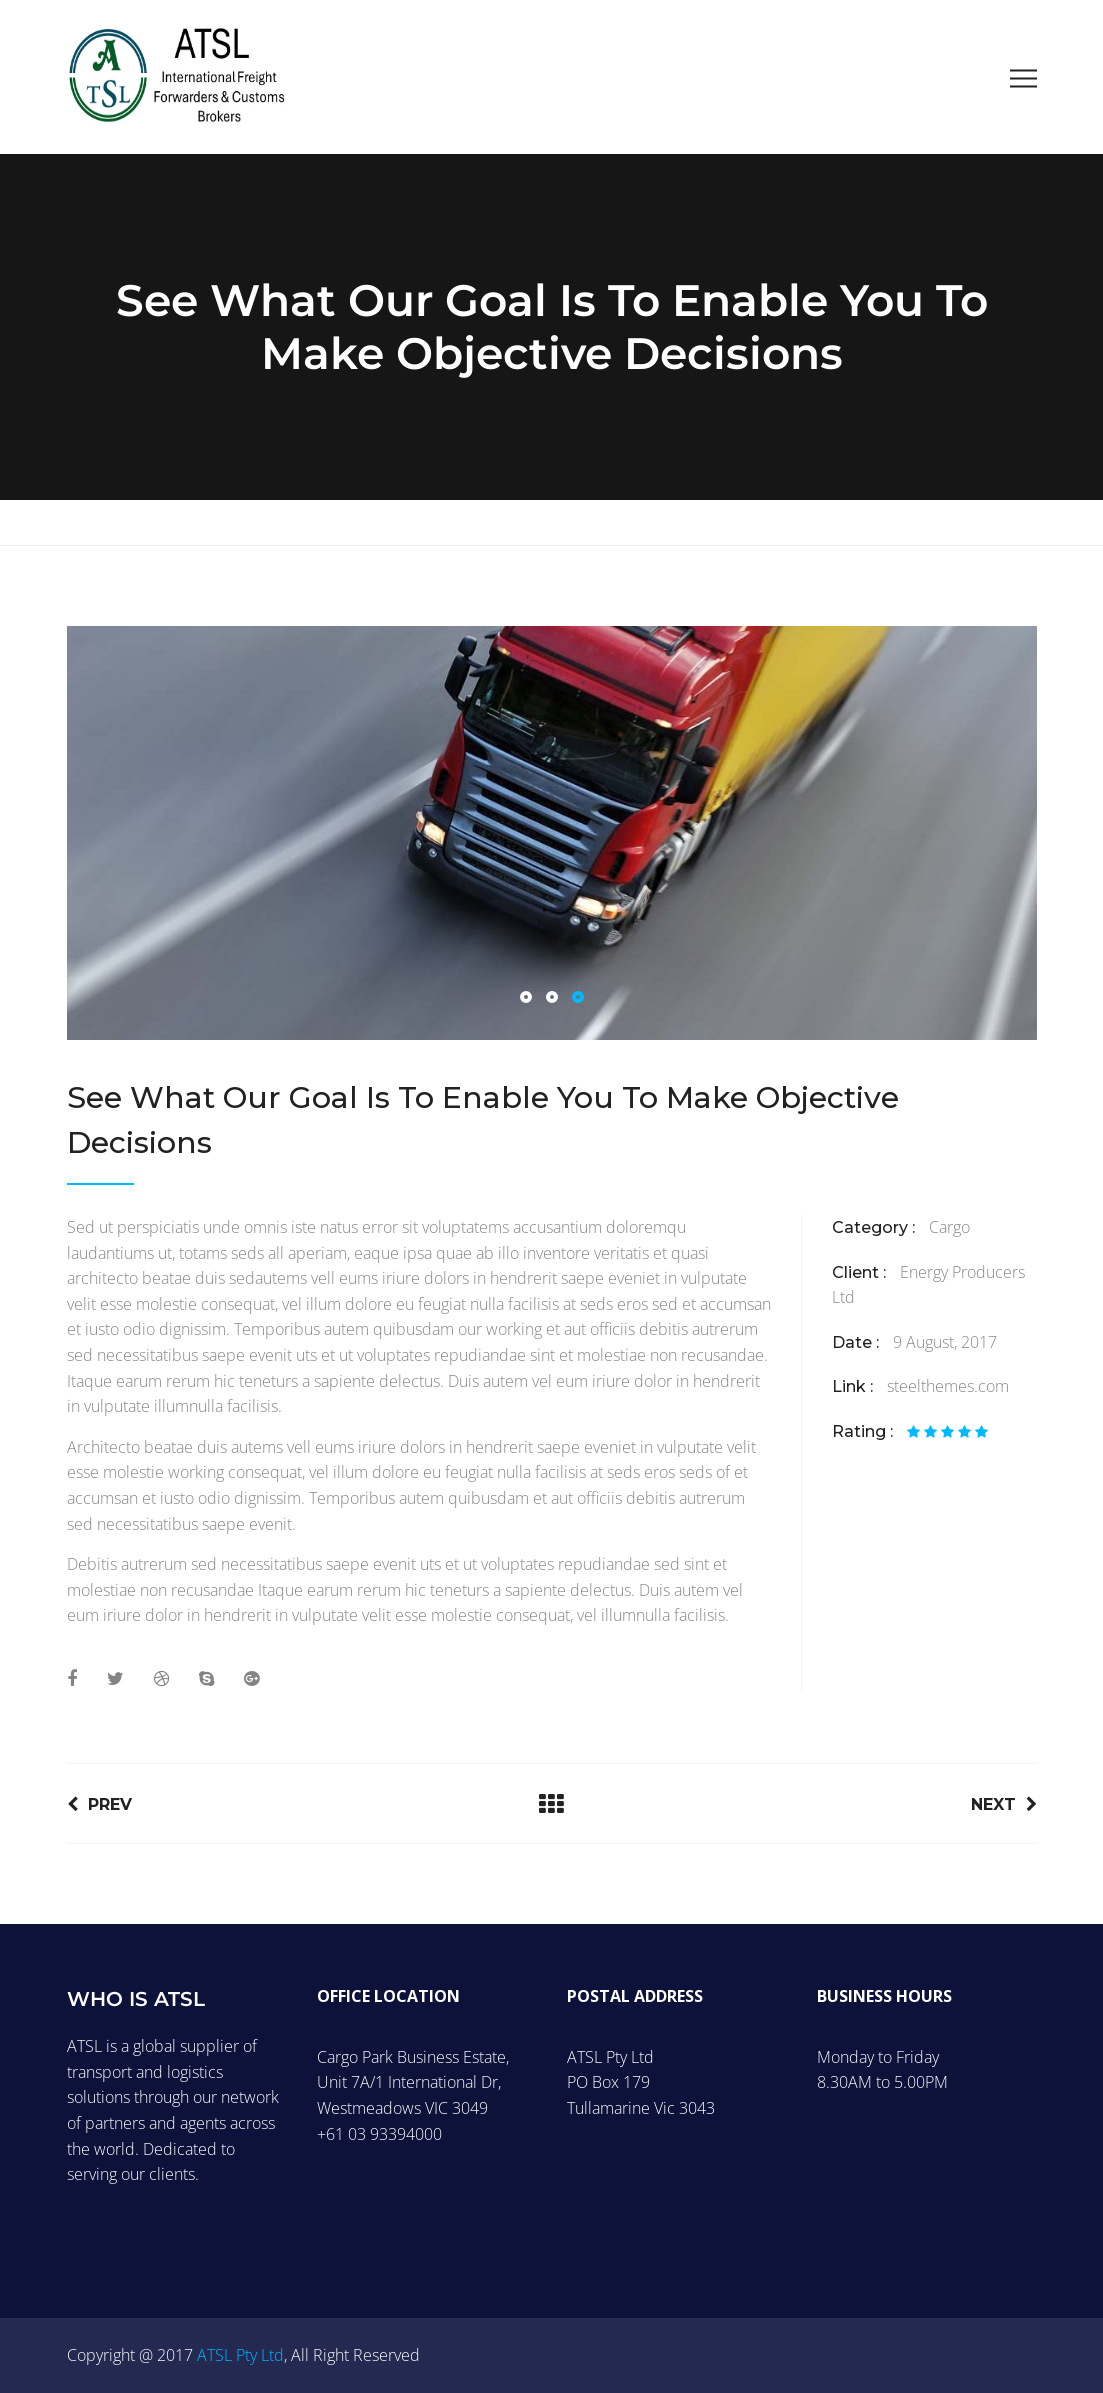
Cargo (949, 1227)
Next (1004, 1804)
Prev (99, 1804)
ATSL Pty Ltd (240, 2355)
